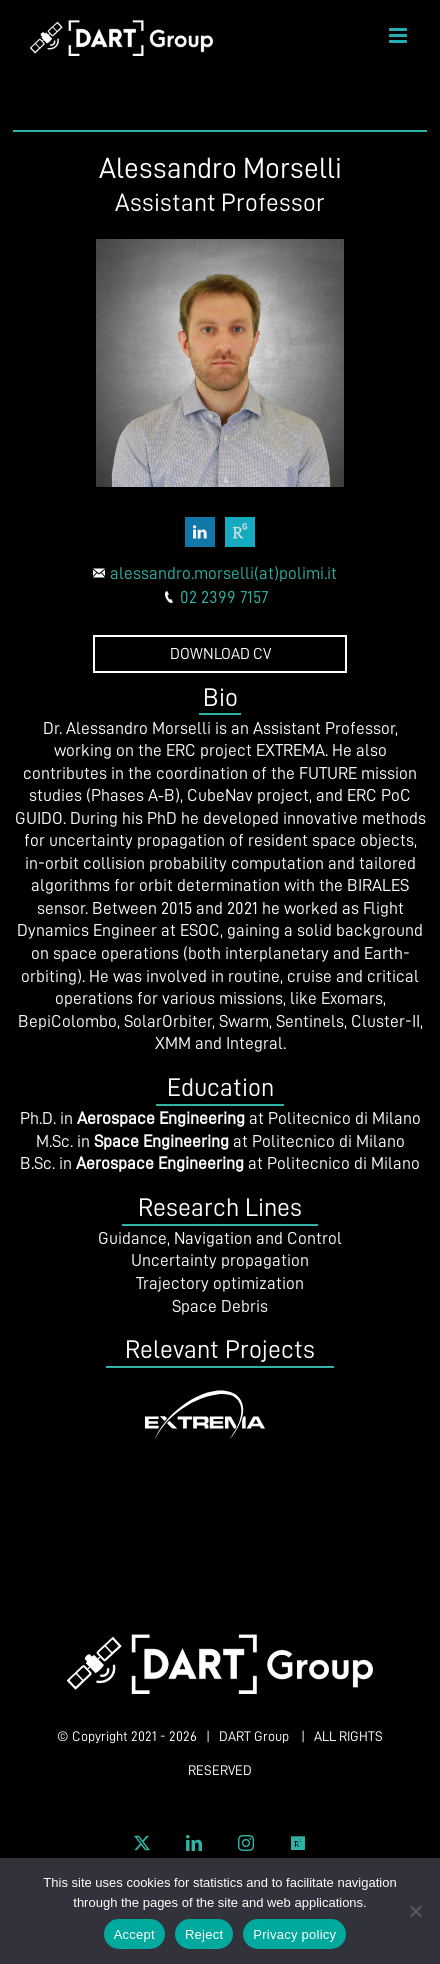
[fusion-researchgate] (240, 532)
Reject (204, 1934)
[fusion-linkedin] (200, 532)
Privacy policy (294, 1934)
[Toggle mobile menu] (399, 35)
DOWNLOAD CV (220, 654)
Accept (134, 1934)
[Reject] (415, 1911)
